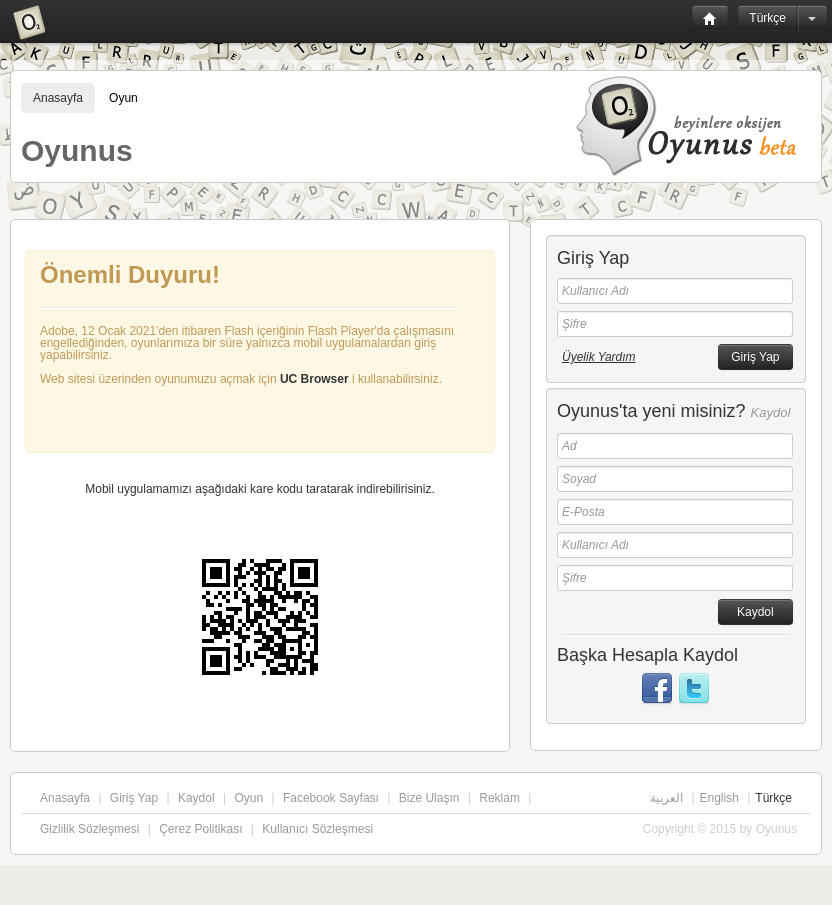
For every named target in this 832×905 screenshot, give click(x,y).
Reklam (499, 798)
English (719, 798)
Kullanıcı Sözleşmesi (317, 829)
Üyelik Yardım (599, 357)
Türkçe (767, 18)
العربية (666, 798)
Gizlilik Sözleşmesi (89, 829)
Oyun (123, 98)
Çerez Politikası (200, 829)
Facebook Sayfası (331, 798)
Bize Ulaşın (429, 798)
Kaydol (196, 798)
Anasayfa (58, 98)
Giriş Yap (134, 798)
